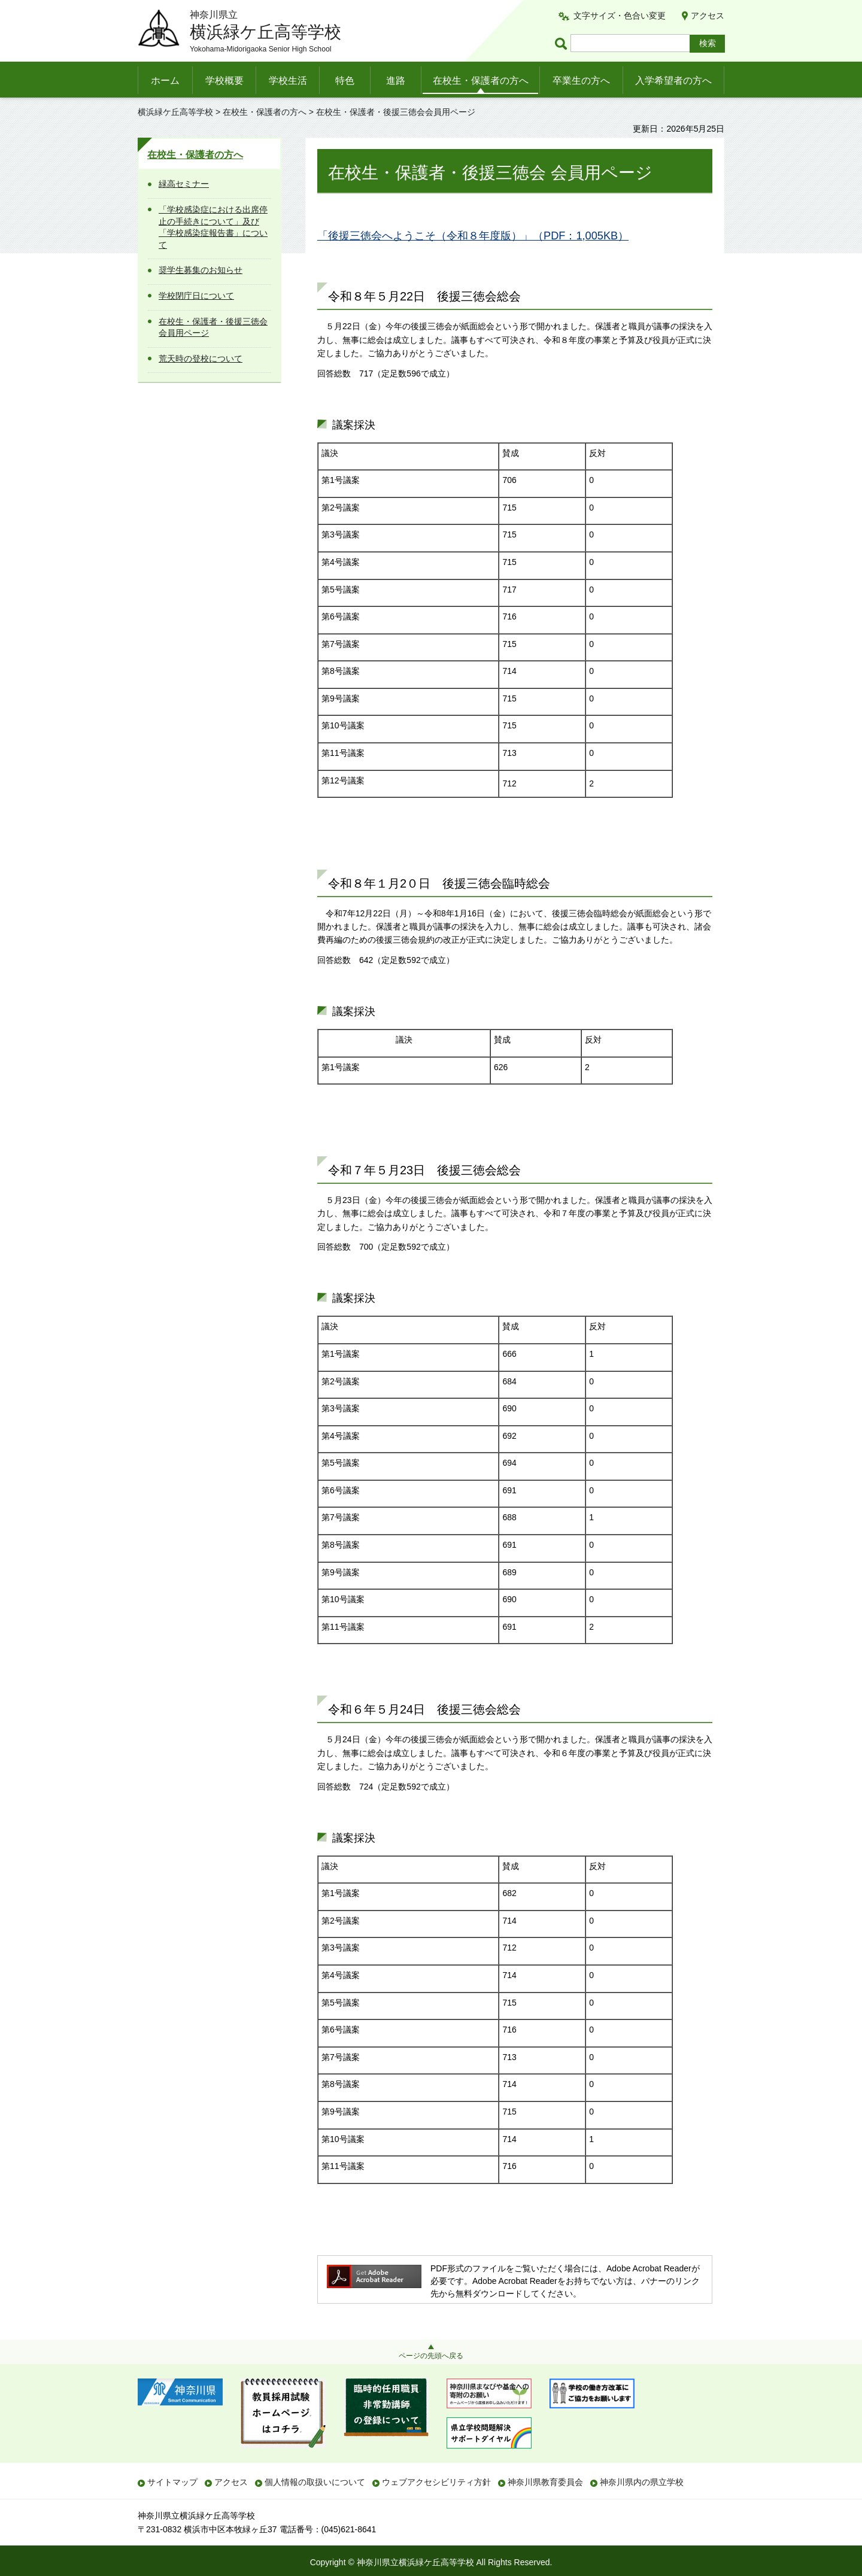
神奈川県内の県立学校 (642, 2482)
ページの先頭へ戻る (431, 2356)
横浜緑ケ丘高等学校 (175, 112)
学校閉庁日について (196, 295)
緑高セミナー (184, 184)
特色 (344, 80)
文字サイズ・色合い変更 (619, 15)
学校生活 (288, 80)
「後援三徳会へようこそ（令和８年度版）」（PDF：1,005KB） (473, 236)
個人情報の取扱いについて (315, 2482)
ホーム (165, 80)
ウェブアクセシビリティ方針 (436, 2482)
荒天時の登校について (200, 358)
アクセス (707, 15)
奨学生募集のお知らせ (200, 270)
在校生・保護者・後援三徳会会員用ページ (213, 327)
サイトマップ (172, 2482)
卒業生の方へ (581, 80)
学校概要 (224, 80)
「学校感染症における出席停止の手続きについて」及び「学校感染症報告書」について (213, 227)
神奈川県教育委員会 (545, 2482)
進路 (395, 80)
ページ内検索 (562, 43)
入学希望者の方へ (673, 80)
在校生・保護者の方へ (481, 80)
